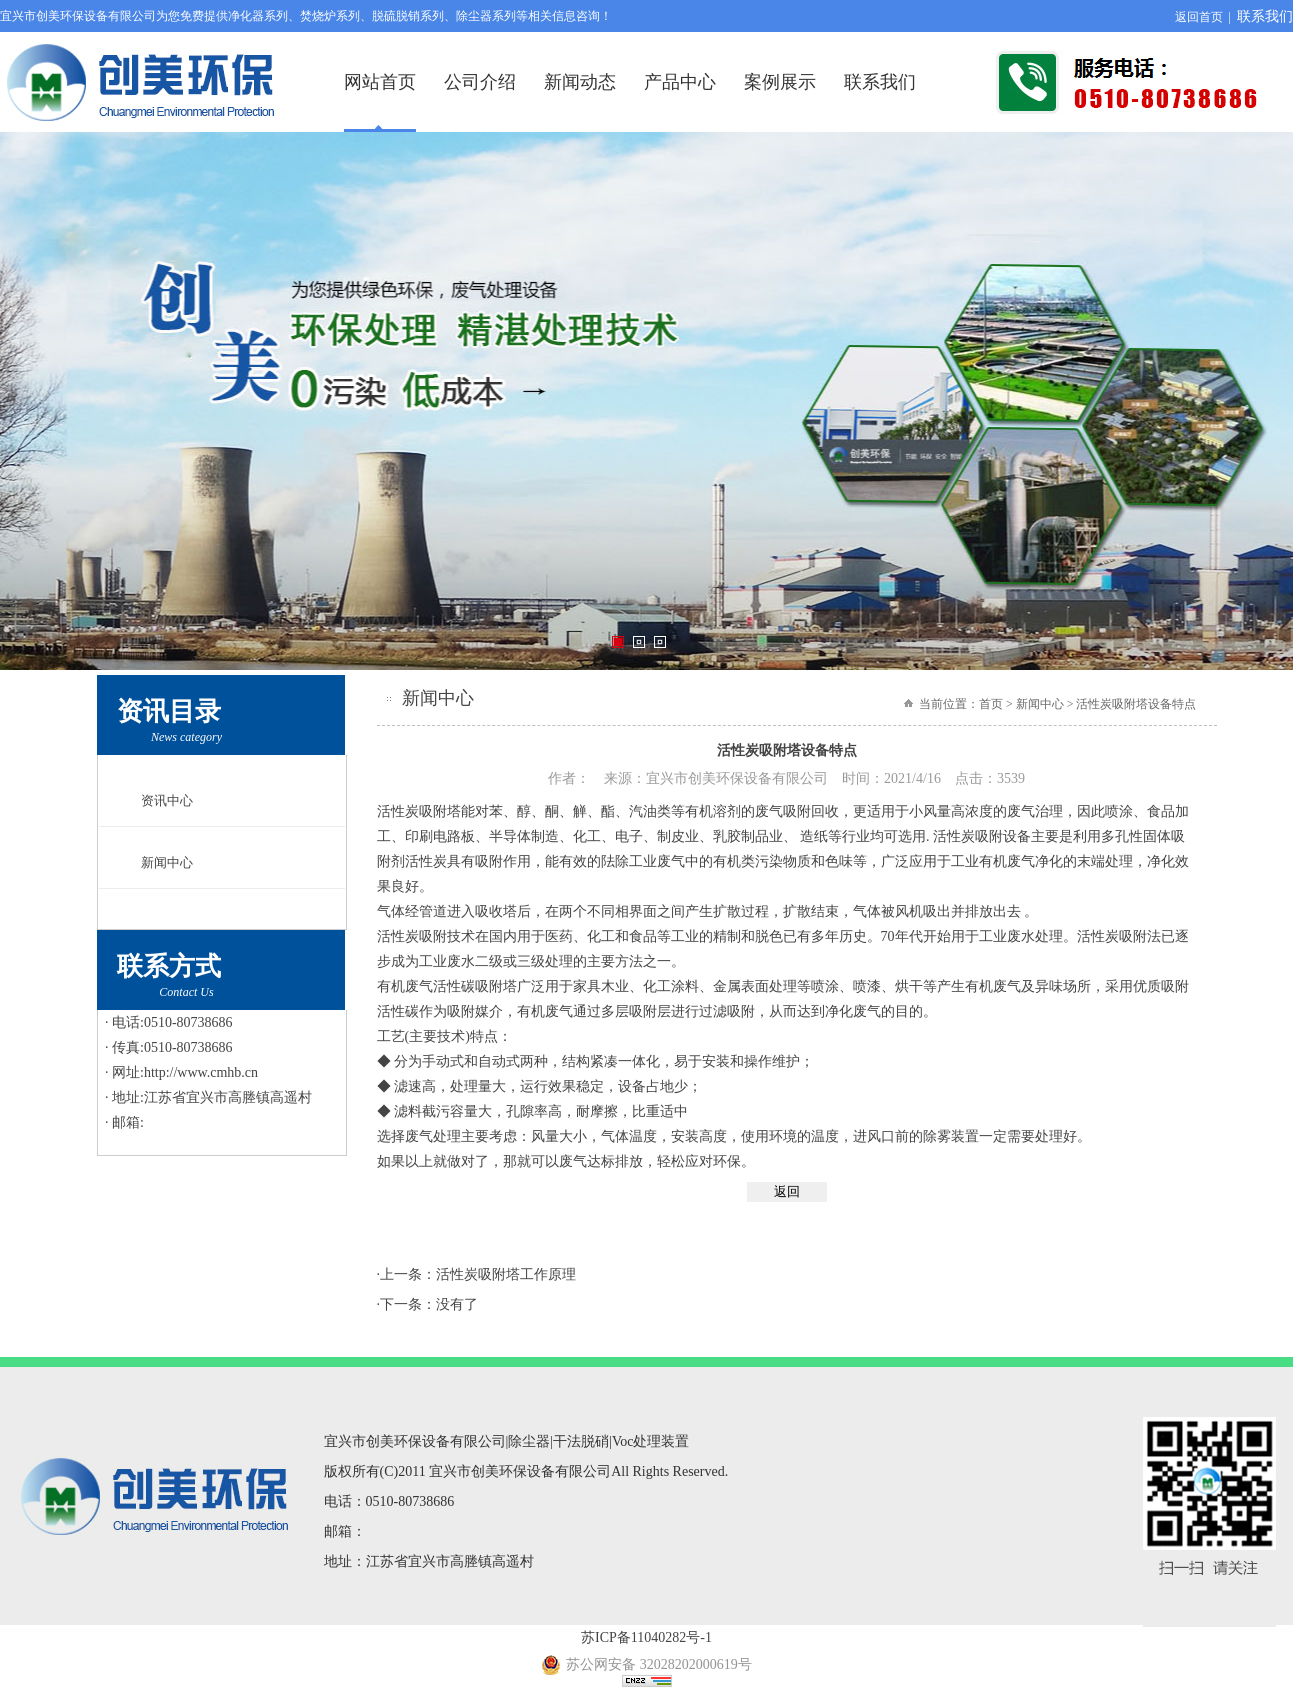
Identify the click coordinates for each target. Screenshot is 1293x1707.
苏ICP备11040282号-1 (646, 1637)
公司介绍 (480, 82)
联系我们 (1265, 16)
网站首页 (380, 82)
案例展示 (780, 82)
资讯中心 (167, 800)
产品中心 (680, 82)
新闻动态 (580, 82)
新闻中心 (167, 862)
